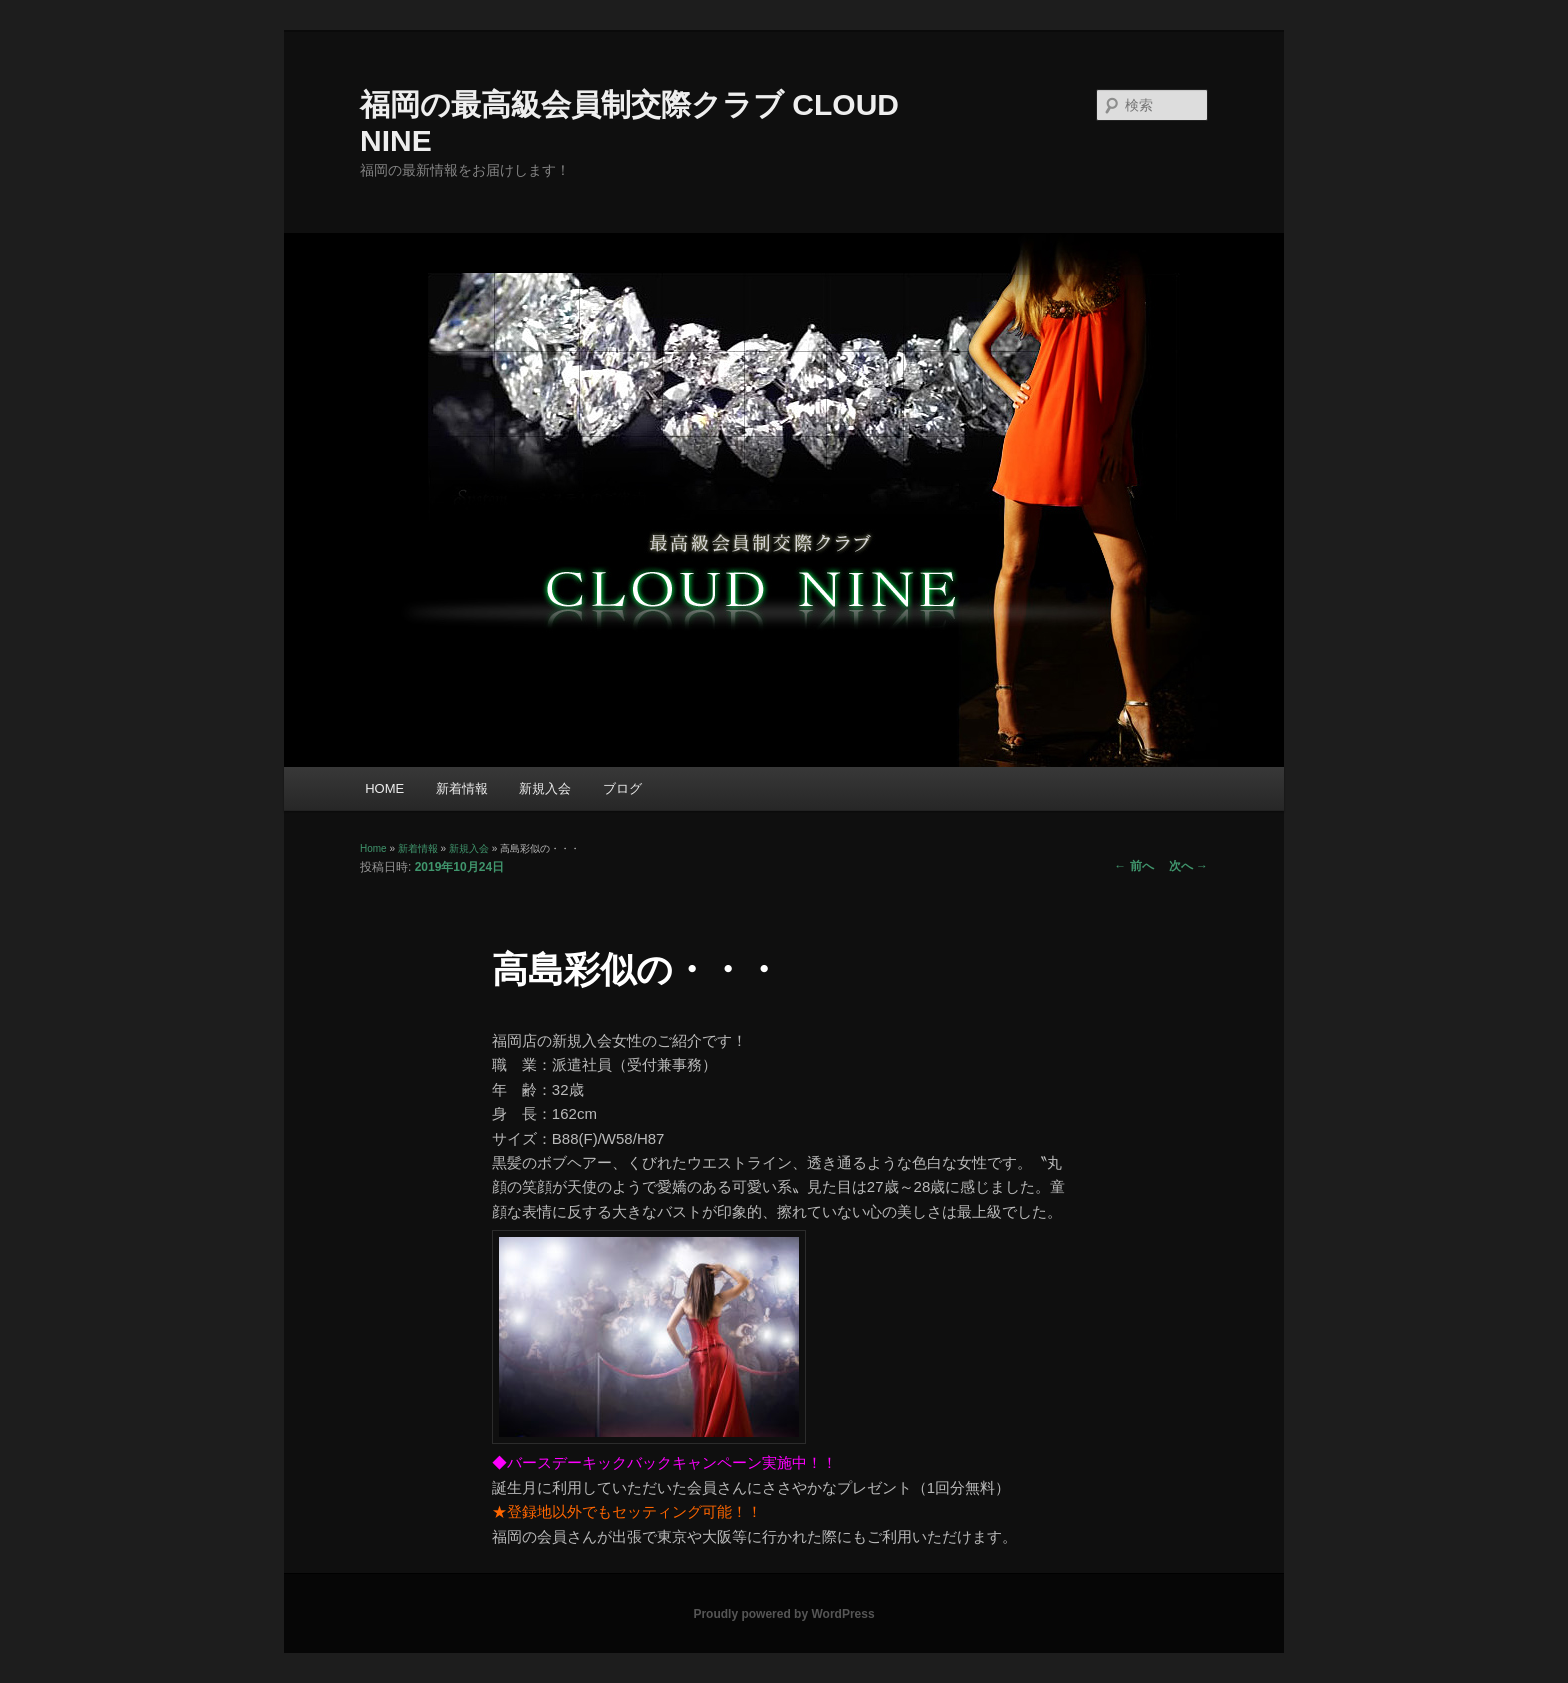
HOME (384, 788)
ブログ (622, 788)
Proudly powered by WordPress (783, 1614)
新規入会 (545, 788)
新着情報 (462, 788)
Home (373, 848)
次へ (1188, 866)
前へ (1133, 866)
